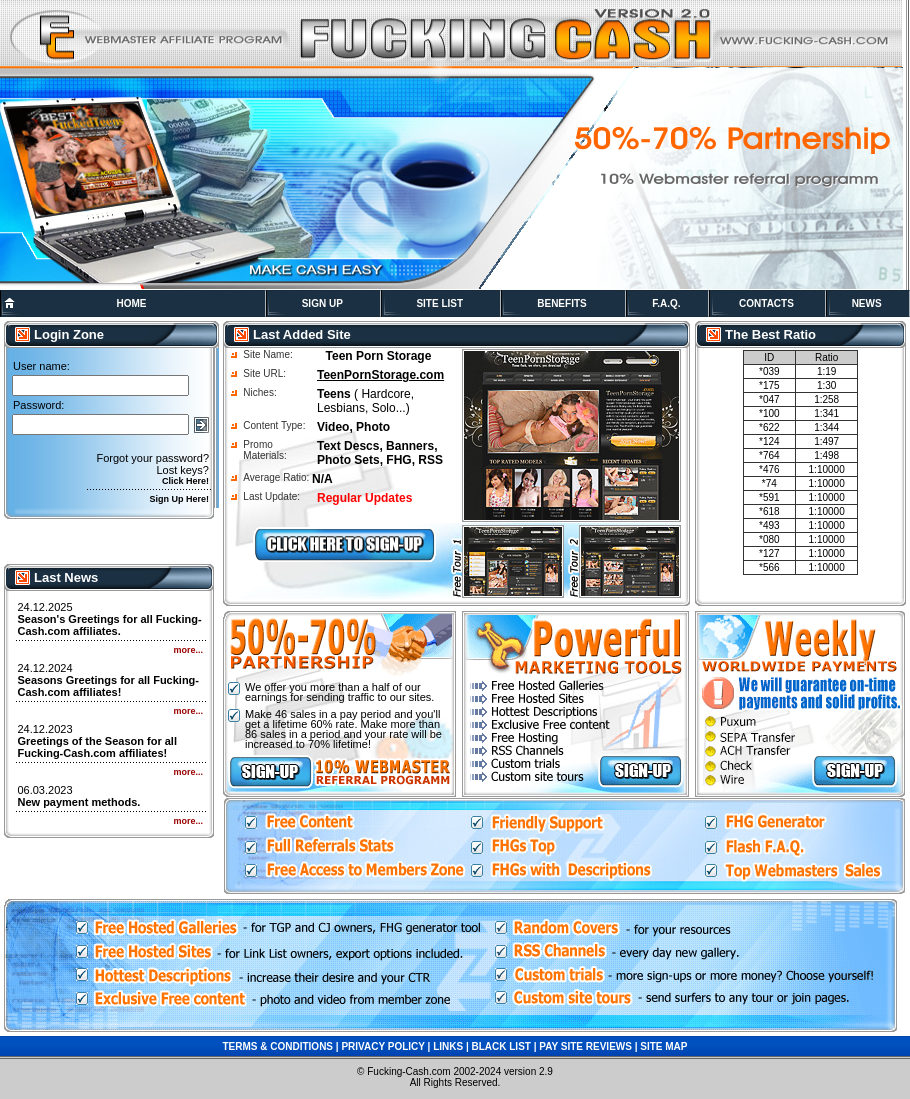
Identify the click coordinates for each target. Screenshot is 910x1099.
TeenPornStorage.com (380, 375)
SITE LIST (439, 303)
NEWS (867, 303)
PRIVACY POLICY (382, 1046)
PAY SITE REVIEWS (585, 1046)
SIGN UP (322, 303)
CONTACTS (766, 303)
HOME (131, 303)
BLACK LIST (500, 1046)
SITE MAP (663, 1046)
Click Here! (185, 481)
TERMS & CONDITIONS (277, 1046)
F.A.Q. (666, 303)
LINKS (448, 1046)
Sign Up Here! (179, 499)
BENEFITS (561, 303)
